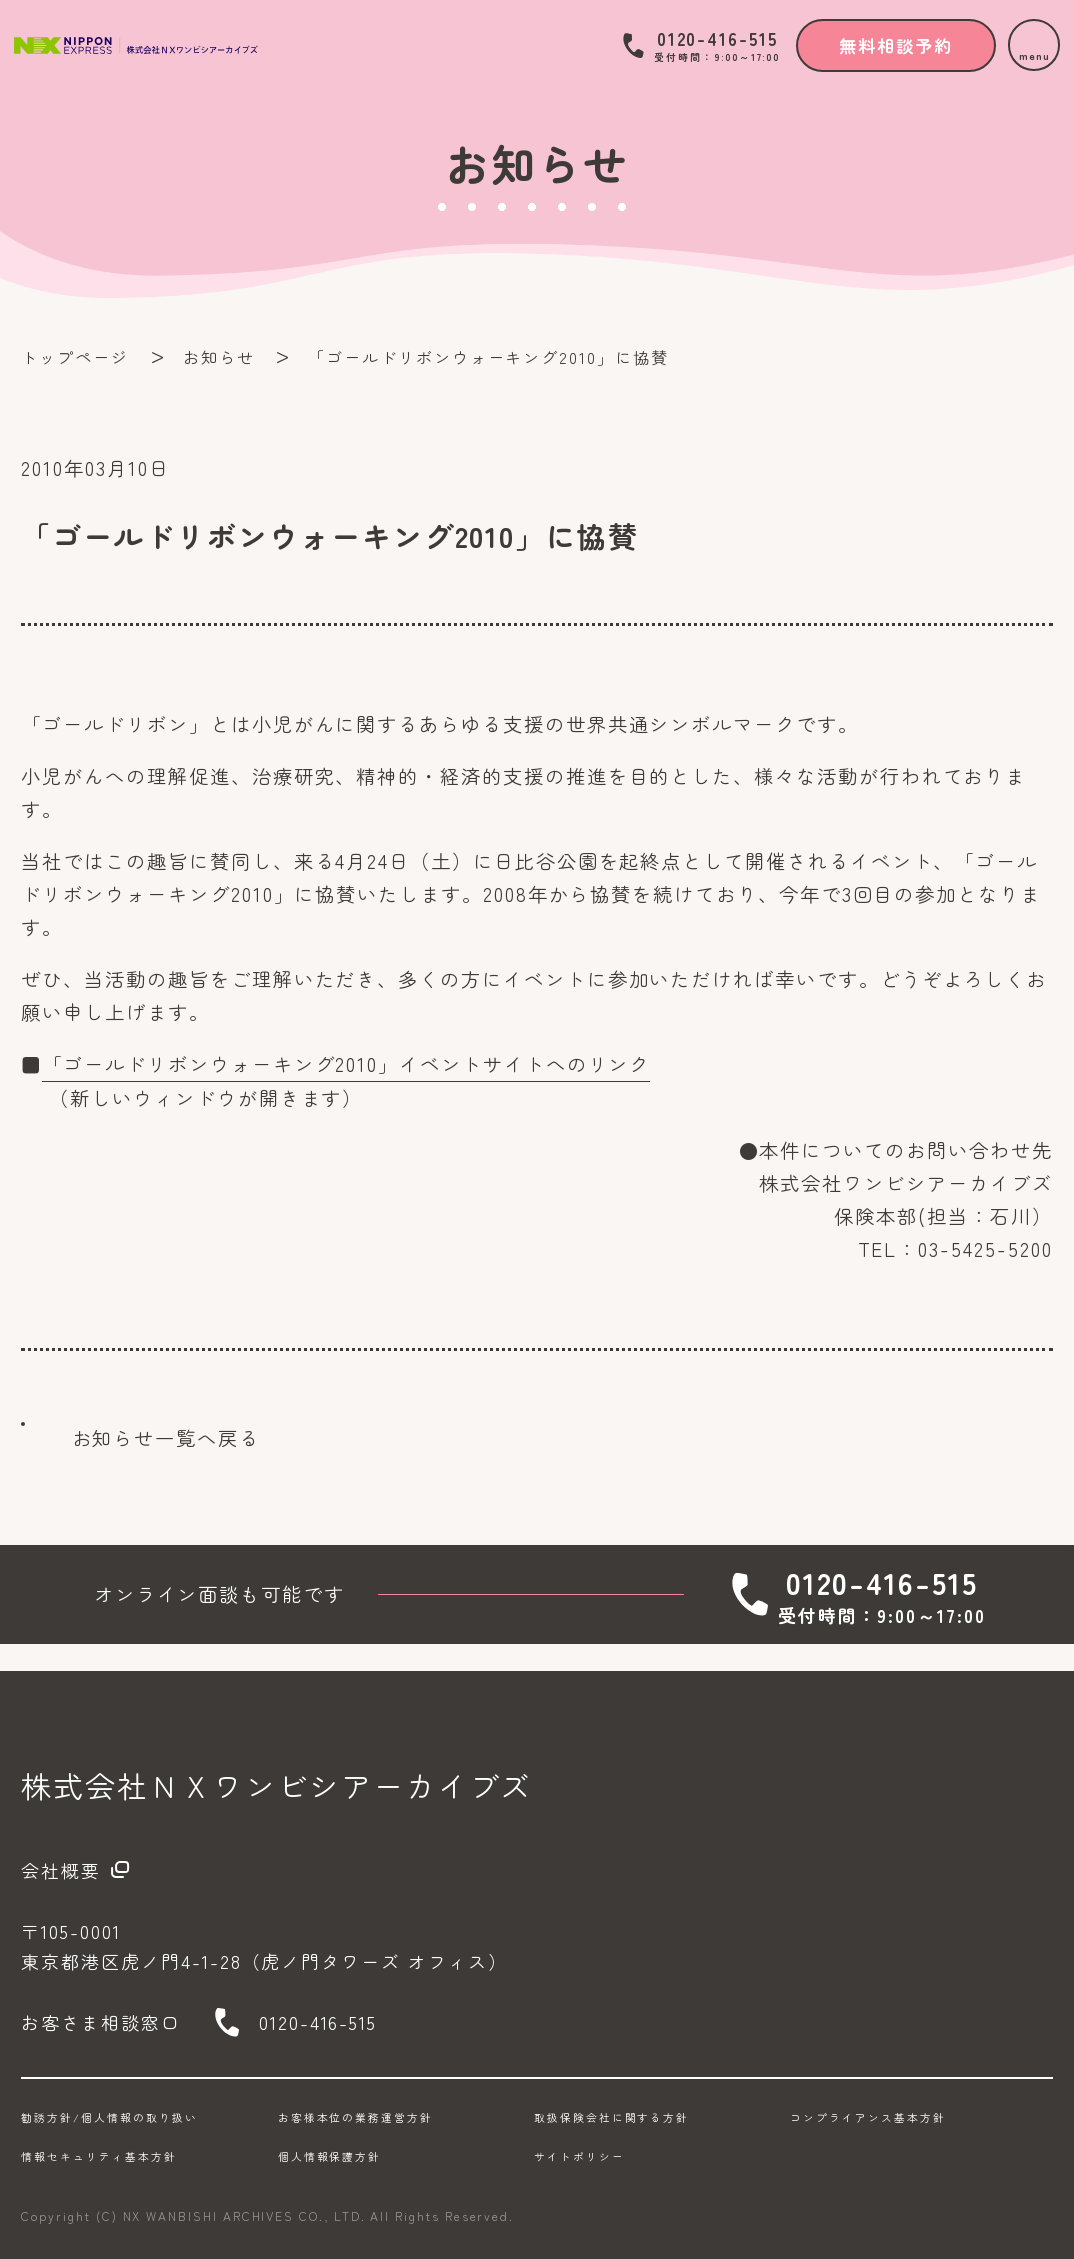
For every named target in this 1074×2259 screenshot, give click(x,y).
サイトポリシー (579, 2156)
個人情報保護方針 (329, 2156)
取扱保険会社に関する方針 (611, 2117)
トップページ (75, 357)
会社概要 (61, 1870)
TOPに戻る (1002, 1456)
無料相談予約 (896, 45)
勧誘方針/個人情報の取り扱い (109, 2117)
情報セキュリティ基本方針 (98, 2156)
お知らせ (219, 357)
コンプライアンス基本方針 (867, 2117)
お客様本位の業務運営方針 (355, 2117)
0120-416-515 (717, 46)
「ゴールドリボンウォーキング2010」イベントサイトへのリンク (346, 1064)
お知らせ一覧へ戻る (166, 1438)
